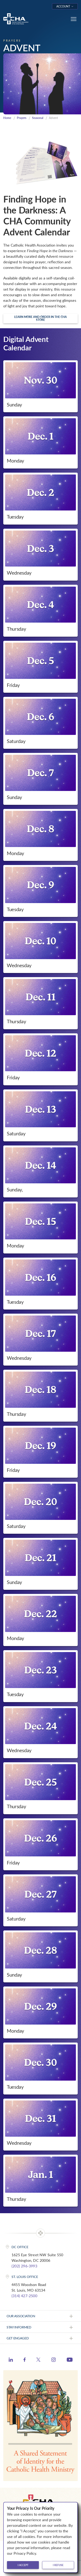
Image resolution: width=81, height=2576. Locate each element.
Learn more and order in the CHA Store (40, 318)
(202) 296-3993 (24, 2265)
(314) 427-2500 (24, 2295)
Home (7, 118)
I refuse (58, 2565)
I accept (23, 2565)
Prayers (21, 118)
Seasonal (37, 118)
